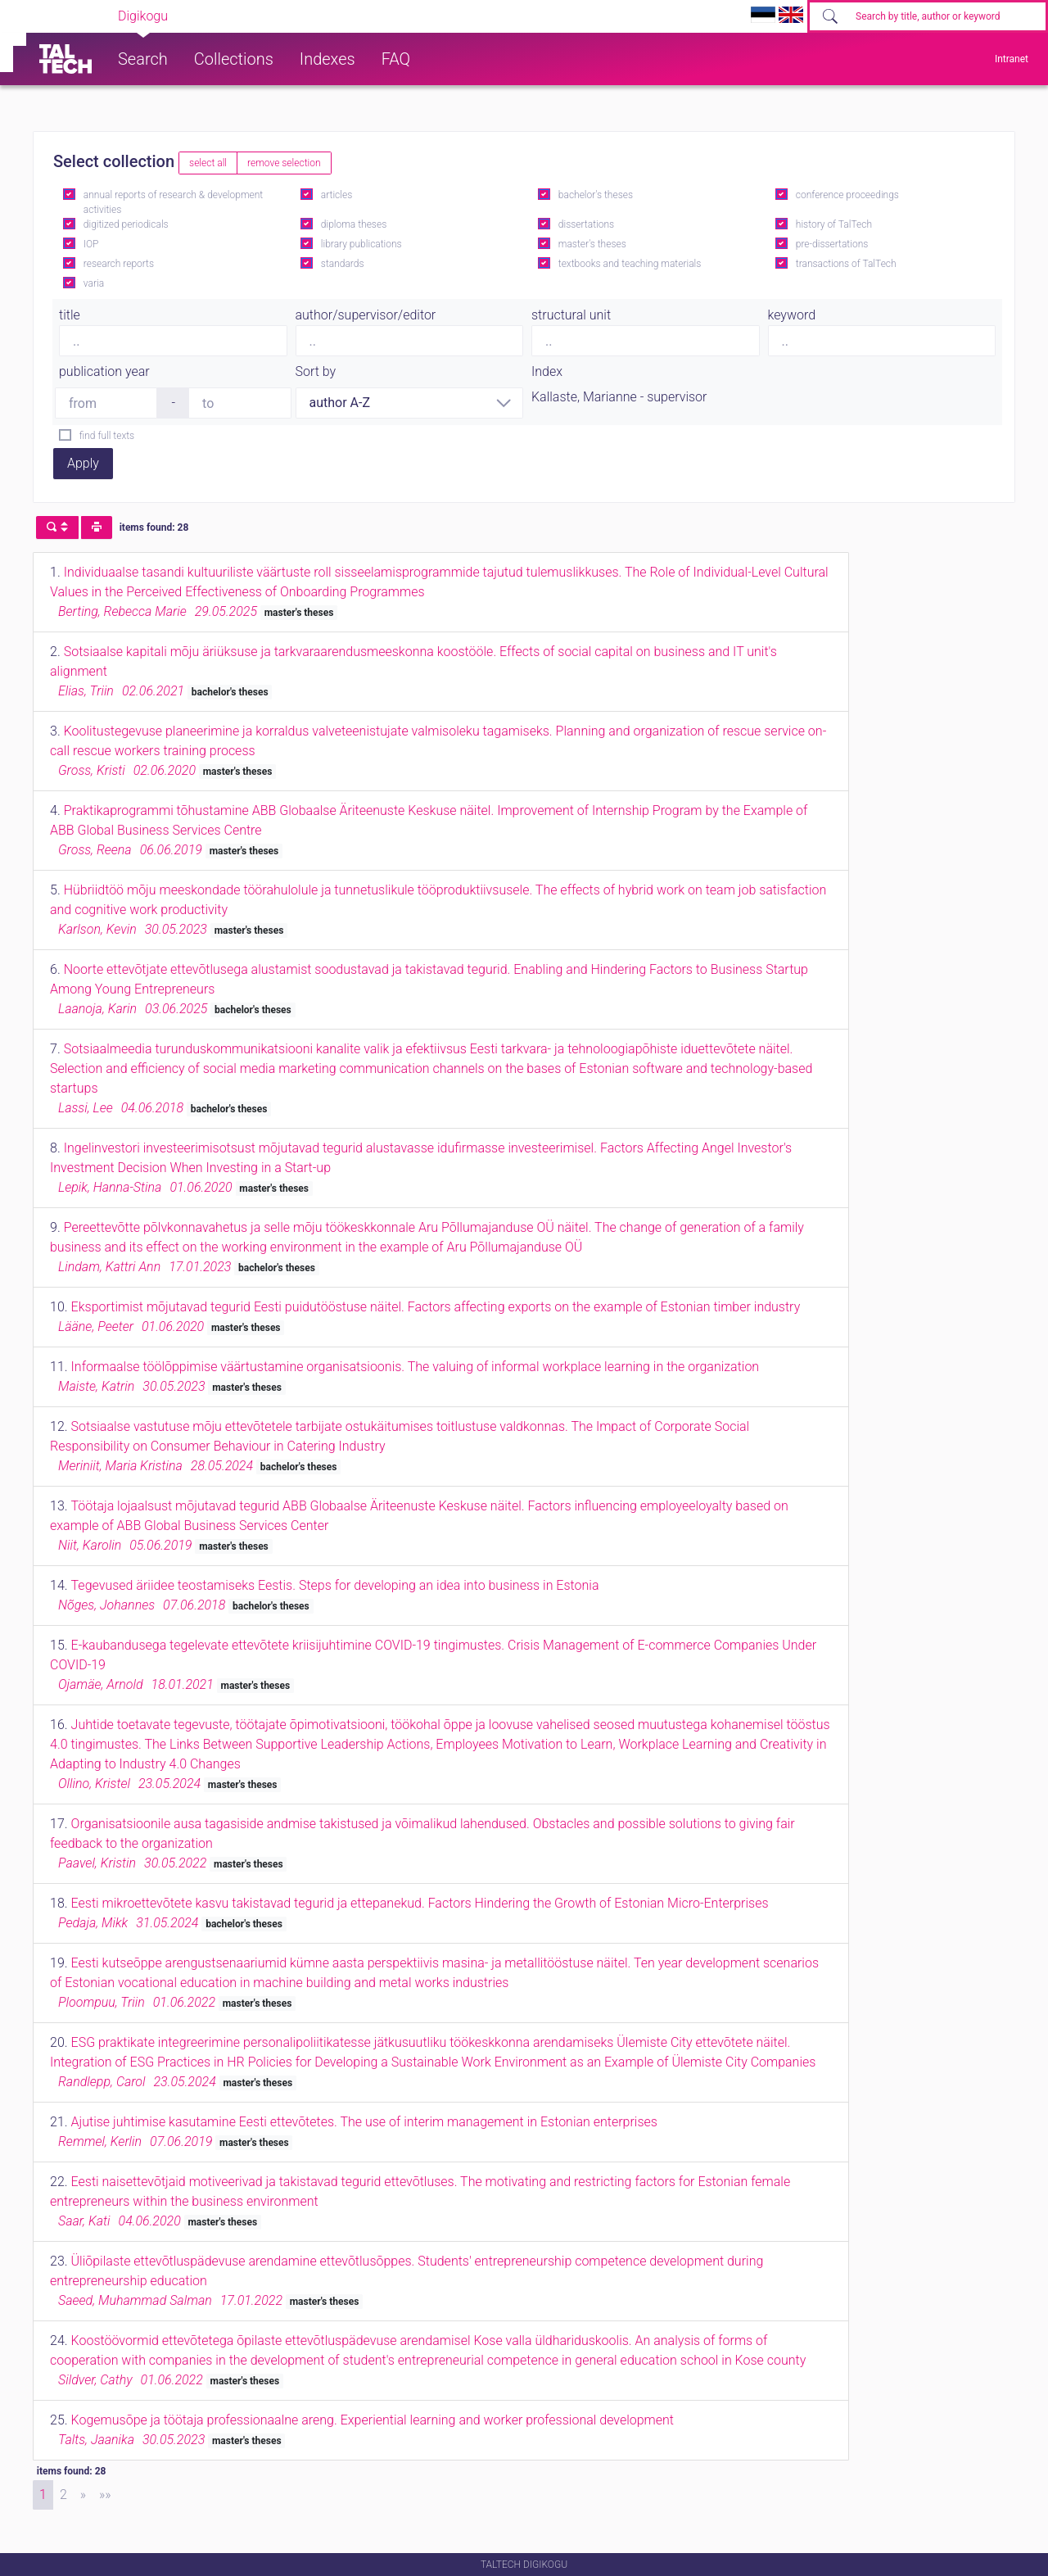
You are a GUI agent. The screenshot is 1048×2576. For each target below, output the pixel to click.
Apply (83, 463)
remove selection (283, 163)
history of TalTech (834, 224)
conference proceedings (847, 195)
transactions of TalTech (846, 263)
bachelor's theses (595, 195)
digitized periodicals (126, 224)
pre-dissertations (832, 244)
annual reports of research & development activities (173, 202)
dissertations (586, 224)
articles (336, 195)
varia (94, 283)
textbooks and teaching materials (630, 263)
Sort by (316, 371)
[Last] (105, 2495)
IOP (91, 244)
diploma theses (353, 224)
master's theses (592, 244)
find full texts (106, 435)
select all (208, 163)
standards (342, 263)
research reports (119, 263)
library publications (361, 244)
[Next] (83, 2495)
